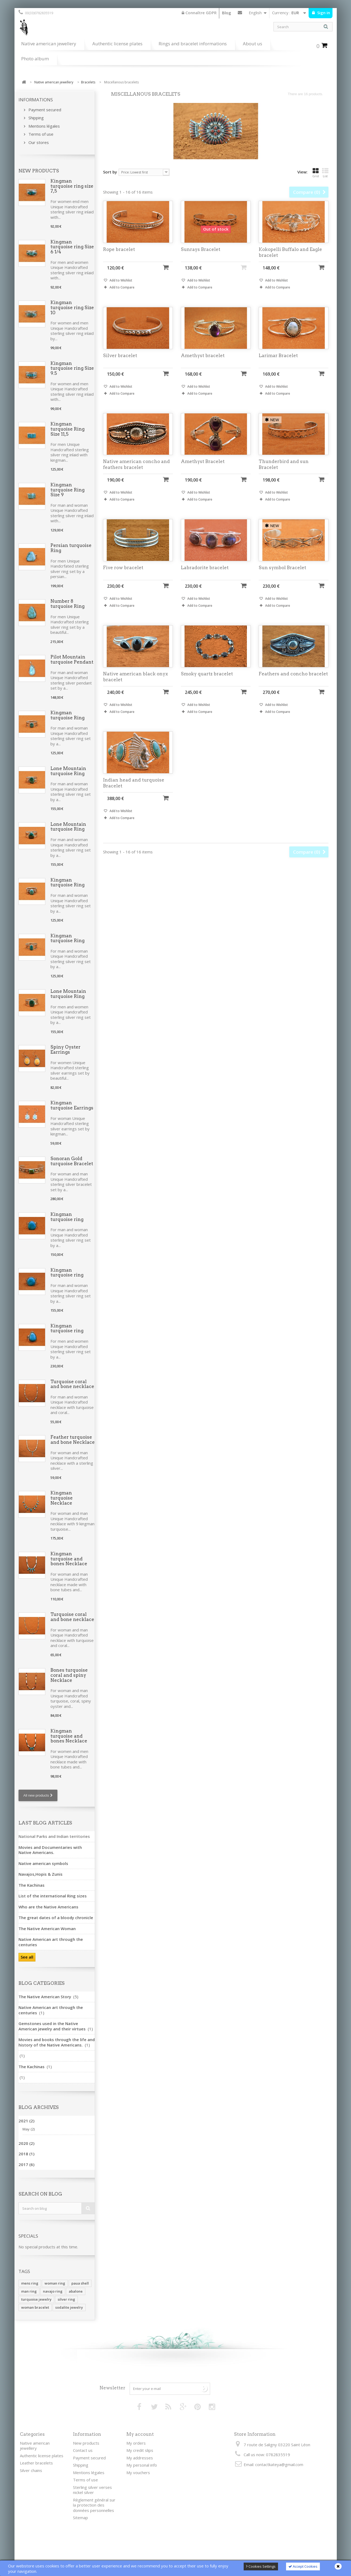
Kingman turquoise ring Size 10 (72, 307)
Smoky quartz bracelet (207, 684)
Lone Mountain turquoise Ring (68, 771)
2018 (26, 2153)
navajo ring (53, 2291)
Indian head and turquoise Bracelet (133, 793)
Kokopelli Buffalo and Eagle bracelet (290, 262)
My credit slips (139, 2450)
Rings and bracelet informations (193, 43)
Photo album (35, 58)
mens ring (29, 2283)
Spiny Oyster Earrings (65, 1049)
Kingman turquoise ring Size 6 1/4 (72, 246)
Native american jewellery (48, 43)
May (29, 2129)
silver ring (66, 2299)
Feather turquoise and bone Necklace (72, 1439)
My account (140, 2434)
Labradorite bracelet (205, 578)
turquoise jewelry (36, 2299)
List (325, 173)
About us (252, 43)
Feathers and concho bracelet (293, 684)
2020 (26, 2143)
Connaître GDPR (199, 12)
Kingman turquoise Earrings (71, 1105)
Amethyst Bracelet (203, 472)
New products (39, 170)
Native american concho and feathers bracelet (136, 474)
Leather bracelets (36, 2463)
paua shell (80, 2283)
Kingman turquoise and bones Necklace (68, 1558)
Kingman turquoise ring (66, 1217)
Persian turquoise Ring (71, 548)
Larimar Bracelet (278, 365)
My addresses (139, 2457)
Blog (226, 12)
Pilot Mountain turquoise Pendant (71, 659)
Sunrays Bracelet (200, 259)
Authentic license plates (117, 43)
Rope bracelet (119, 259)
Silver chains (31, 2470)
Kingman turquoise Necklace (61, 1497)
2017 (26, 2164)
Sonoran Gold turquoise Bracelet (71, 1161)
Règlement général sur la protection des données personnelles (94, 2505)
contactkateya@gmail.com (279, 2464)
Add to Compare (121, 297)
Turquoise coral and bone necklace (72, 1384)
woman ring (55, 2283)
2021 (26, 2120)
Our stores (38, 142)
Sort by (110, 172)
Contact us (240, 13)
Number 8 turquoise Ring (67, 603)
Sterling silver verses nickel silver (92, 2490)
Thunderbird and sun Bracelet (284, 474)
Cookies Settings (261, 2566)
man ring (29, 2291)
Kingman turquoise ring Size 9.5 (72, 368)
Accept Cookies (302, 2566)
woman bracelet (35, 2307)
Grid (315, 173)
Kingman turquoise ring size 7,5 (71, 186)
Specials (28, 2236)
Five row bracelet (123, 578)
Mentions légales (43, 126)
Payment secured (44, 109)
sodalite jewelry (69, 2307)
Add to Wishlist (120, 290)
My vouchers (138, 2472)
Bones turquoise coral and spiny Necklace (69, 1675)
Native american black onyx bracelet (135, 687)
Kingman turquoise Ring (67, 715)
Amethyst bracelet (203, 365)
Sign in (323, 12)
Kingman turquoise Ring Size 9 (67, 489)
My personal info (141, 2465)
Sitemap (80, 2517)
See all (27, 1957)
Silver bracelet (120, 365)
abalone (76, 2291)
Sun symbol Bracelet (282, 578)
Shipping (35, 117)
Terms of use (40, 134)
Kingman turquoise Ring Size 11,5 (67, 428)
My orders (136, 2443)
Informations (36, 100)
